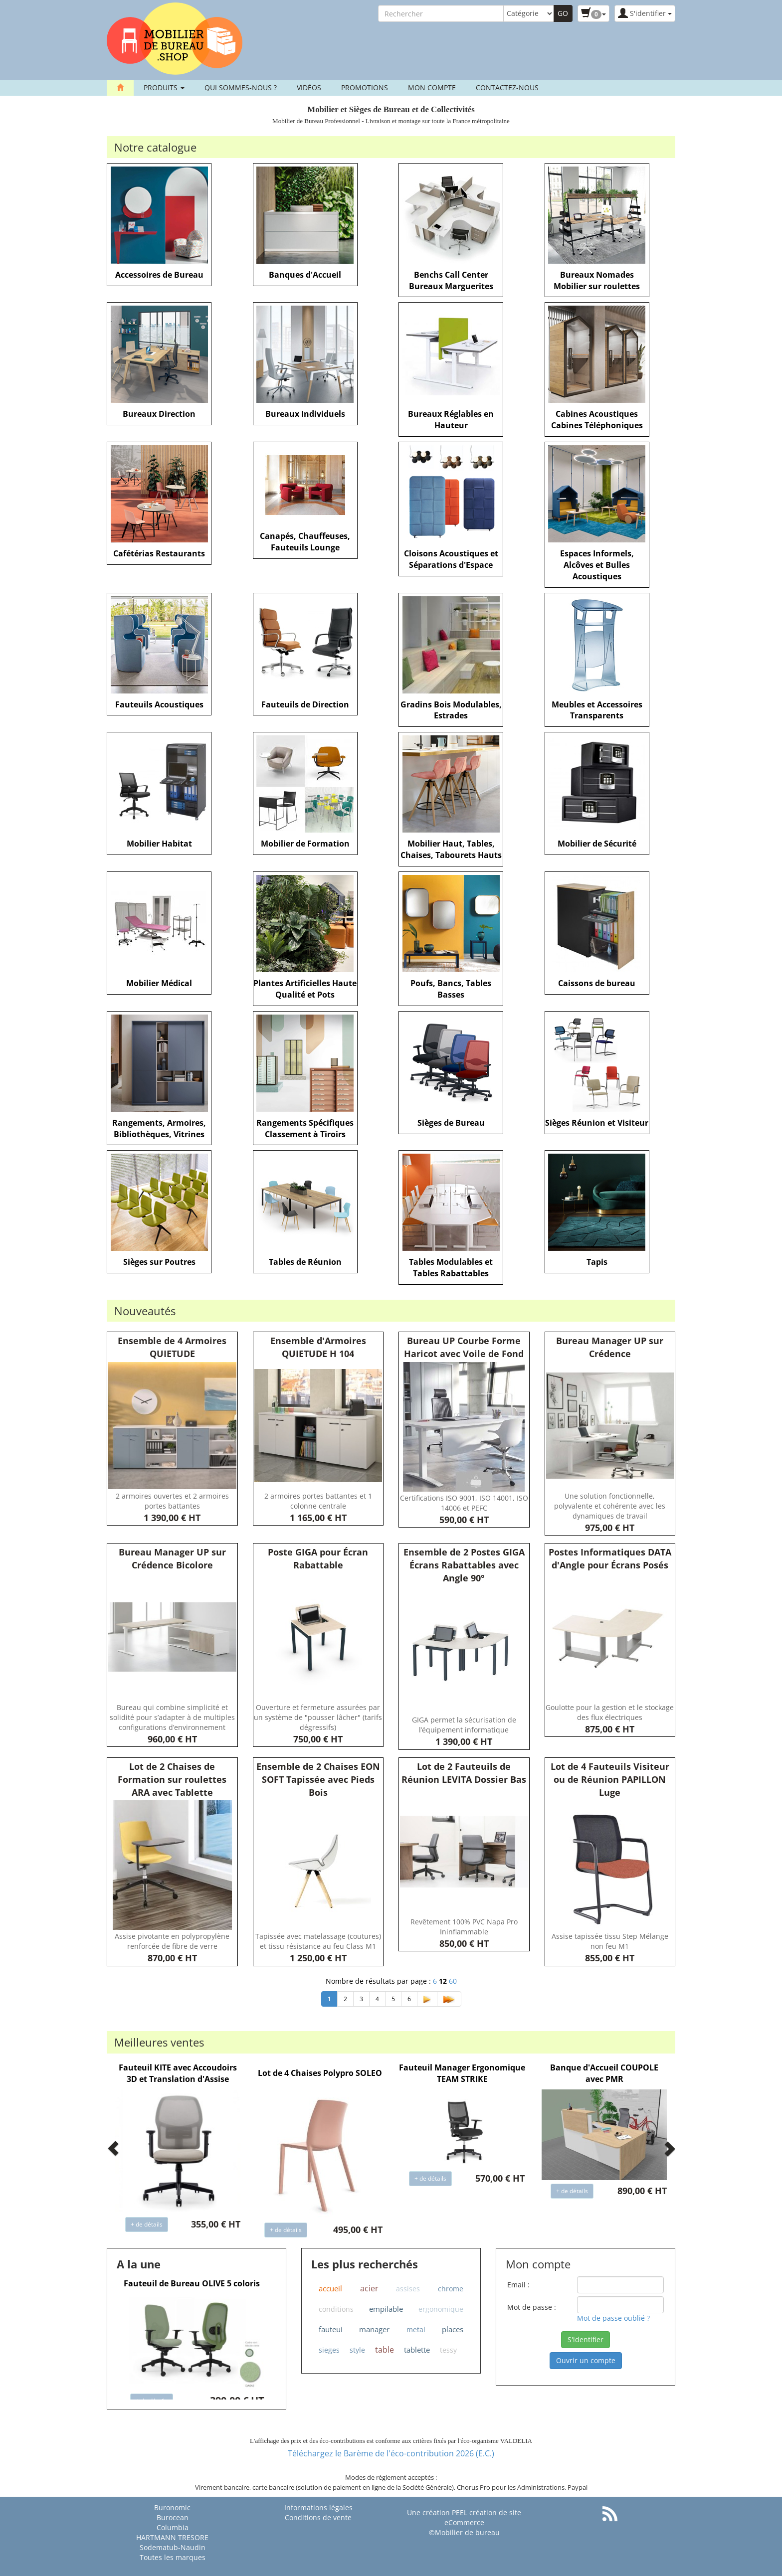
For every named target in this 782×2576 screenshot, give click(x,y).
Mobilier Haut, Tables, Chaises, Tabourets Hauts (451, 849)
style (357, 2350)
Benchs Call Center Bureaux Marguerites (451, 280)
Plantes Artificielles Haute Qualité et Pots (305, 989)
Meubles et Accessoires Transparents (597, 710)
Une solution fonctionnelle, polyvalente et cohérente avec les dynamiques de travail (609, 1506)
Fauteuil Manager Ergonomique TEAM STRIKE (462, 2073)
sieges (329, 2350)
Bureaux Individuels (305, 413)
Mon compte (432, 87)
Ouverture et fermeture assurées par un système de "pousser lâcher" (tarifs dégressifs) (318, 1717)
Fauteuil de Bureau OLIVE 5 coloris (192, 2283)
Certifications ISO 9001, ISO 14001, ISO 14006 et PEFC (464, 1503)
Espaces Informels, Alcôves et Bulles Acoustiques (597, 565)
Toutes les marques (172, 2557)
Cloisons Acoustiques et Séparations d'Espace (451, 559)
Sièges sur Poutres (159, 1261)
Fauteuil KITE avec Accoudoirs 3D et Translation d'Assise (178, 2073)
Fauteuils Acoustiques (159, 704)
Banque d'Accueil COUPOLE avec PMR (604, 2073)
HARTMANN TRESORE (172, 2537)
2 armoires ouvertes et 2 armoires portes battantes (172, 1501)
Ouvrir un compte (585, 2360)
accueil (330, 2288)
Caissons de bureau (596, 983)
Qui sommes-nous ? (240, 87)
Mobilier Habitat (159, 843)
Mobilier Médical (159, 983)
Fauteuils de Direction (305, 704)
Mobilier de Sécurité (597, 843)
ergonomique (440, 2309)
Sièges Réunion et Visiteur (596, 1122)
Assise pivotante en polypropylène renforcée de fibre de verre (172, 1941)
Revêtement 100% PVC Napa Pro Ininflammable (464, 1926)
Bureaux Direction (159, 413)
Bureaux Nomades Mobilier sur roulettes (597, 280)
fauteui (331, 2329)
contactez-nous (507, 87)
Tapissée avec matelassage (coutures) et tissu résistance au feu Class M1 (318, 1941)
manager (374, 2329)
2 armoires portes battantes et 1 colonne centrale (318, 1501)
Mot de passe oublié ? (613, 2318)
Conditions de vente (318, 2517)
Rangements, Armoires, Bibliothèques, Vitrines (159, 1128)
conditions (336, 2309)
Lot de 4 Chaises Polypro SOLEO (320, 2072)
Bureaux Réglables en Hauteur (451, 419)
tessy (448, 2350)
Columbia (173, 2527)
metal (415, 2329)
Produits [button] (164, 87)
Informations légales (318, 2507)
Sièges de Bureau (451, 1122)
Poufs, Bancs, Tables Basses (450, 989)
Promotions (364, 87)
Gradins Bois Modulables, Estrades (451, 710)
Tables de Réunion (305, 1261)
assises (408, 2288)
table (384, 2349)
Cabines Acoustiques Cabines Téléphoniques (597, 419)
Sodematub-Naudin (172, 2547)
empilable (386, 2309)
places (452, 2329)
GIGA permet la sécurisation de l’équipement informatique (464, 1724)
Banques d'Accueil (305, 274)
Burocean (173, 2517)
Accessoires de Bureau (159, 274)
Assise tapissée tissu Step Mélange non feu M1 (610, 1941)
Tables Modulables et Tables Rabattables (451, 1267)
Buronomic (172, 2507)
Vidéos (309, 87)
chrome (450, 2288)
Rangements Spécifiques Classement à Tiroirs (305, 1128)
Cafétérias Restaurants (159, 553)
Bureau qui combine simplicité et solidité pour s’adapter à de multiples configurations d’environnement (172, 1717)
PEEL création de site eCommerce (483, 2517)
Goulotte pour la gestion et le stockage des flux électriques (610, 1712)
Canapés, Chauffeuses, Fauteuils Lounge (305, 541)
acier (369, 2288)
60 (453, 1981)
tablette (417, 2350)
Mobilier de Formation (305, 843)
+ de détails (147, 2224)
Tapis (596, 1261)
